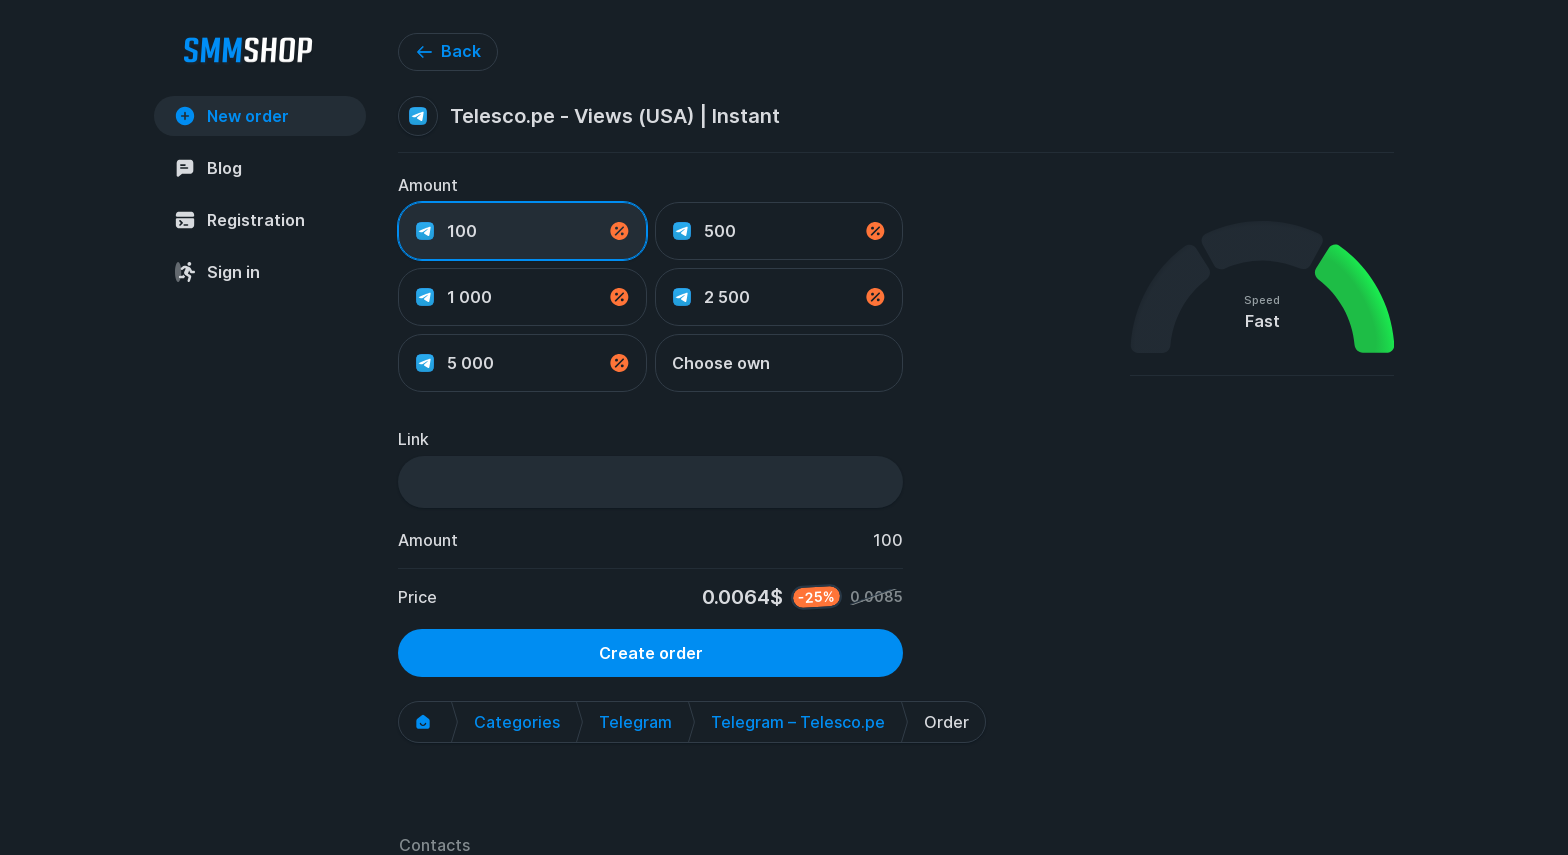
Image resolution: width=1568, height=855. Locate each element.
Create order (651, 653)
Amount (428, 185)
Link (413, 439)
